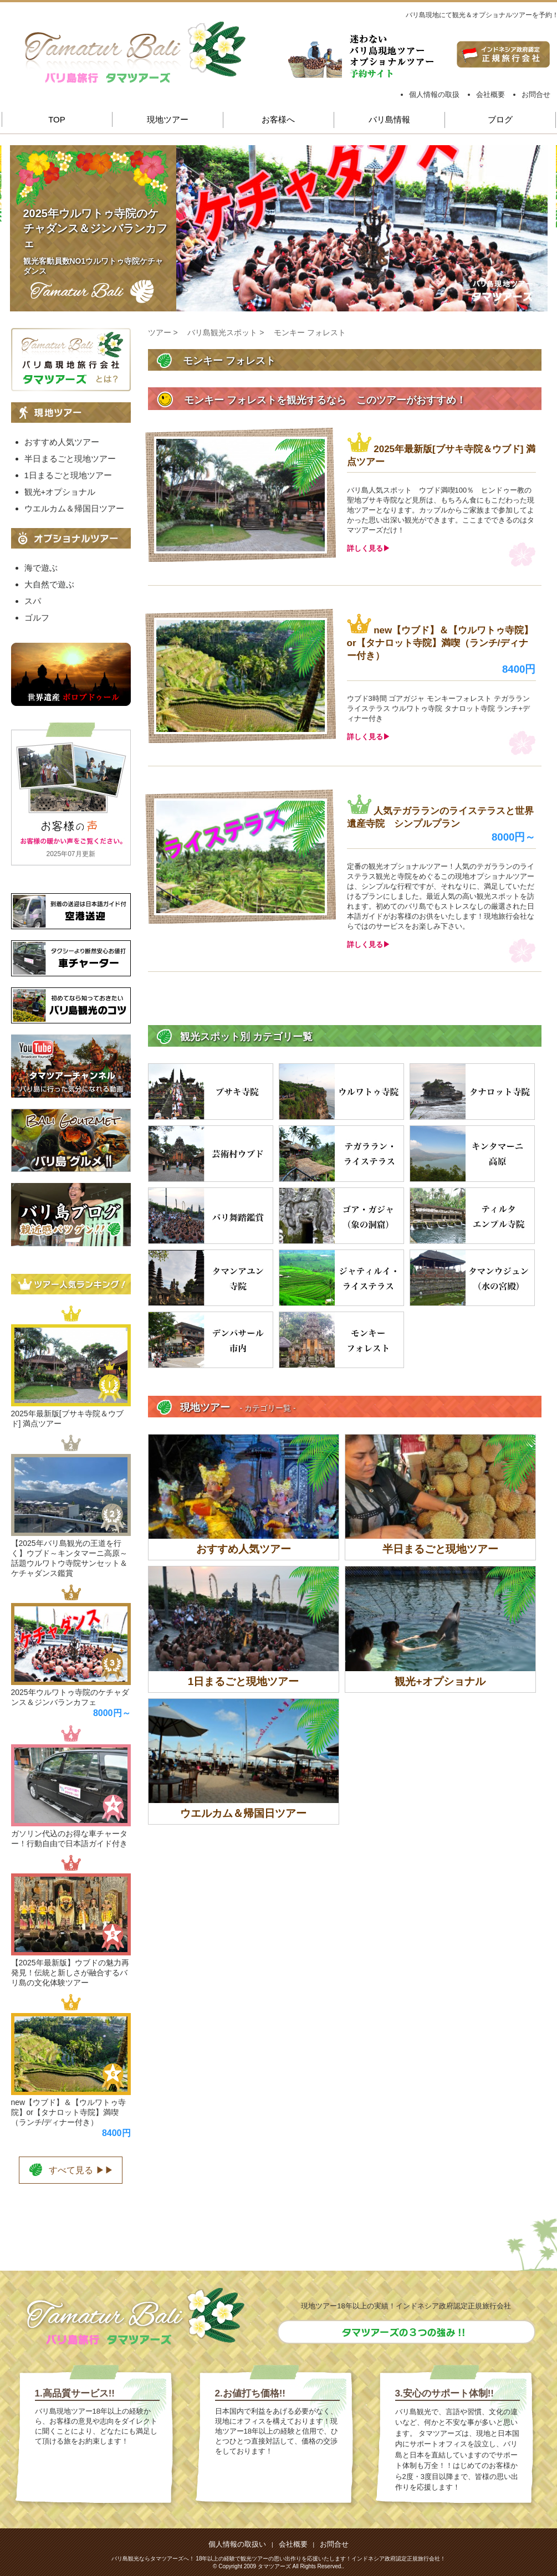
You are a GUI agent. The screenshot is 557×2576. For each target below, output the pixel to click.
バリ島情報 (389, 119)
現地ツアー (167, 119)
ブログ (500, 119)
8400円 (519, 669)
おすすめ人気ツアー (61, 442)
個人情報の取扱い (237, 2544)
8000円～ (514, 837)
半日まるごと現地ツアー (70, 458)
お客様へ (278, 119)
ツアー (159, 332)
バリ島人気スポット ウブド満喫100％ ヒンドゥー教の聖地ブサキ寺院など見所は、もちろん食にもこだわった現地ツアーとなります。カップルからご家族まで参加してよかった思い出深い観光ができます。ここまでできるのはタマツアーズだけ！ (440, 510)
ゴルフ (36, 617)
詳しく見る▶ (368, 548)
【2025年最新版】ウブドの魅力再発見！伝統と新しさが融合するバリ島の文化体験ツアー (70, 1972)
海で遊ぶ (41, 567)
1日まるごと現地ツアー (68, 475)
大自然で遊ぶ (49, 584)
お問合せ (536, 94)
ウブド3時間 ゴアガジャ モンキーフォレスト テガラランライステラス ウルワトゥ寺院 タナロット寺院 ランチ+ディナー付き (438, 708)
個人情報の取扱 (434, 94)
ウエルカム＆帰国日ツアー (74, 508)
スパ (32, 601)
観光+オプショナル (60, 491)
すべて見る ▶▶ (70, 2169)
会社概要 (490, 94)
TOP (56, 119)
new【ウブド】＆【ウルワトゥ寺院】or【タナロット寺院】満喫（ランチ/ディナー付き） (440, 643)
